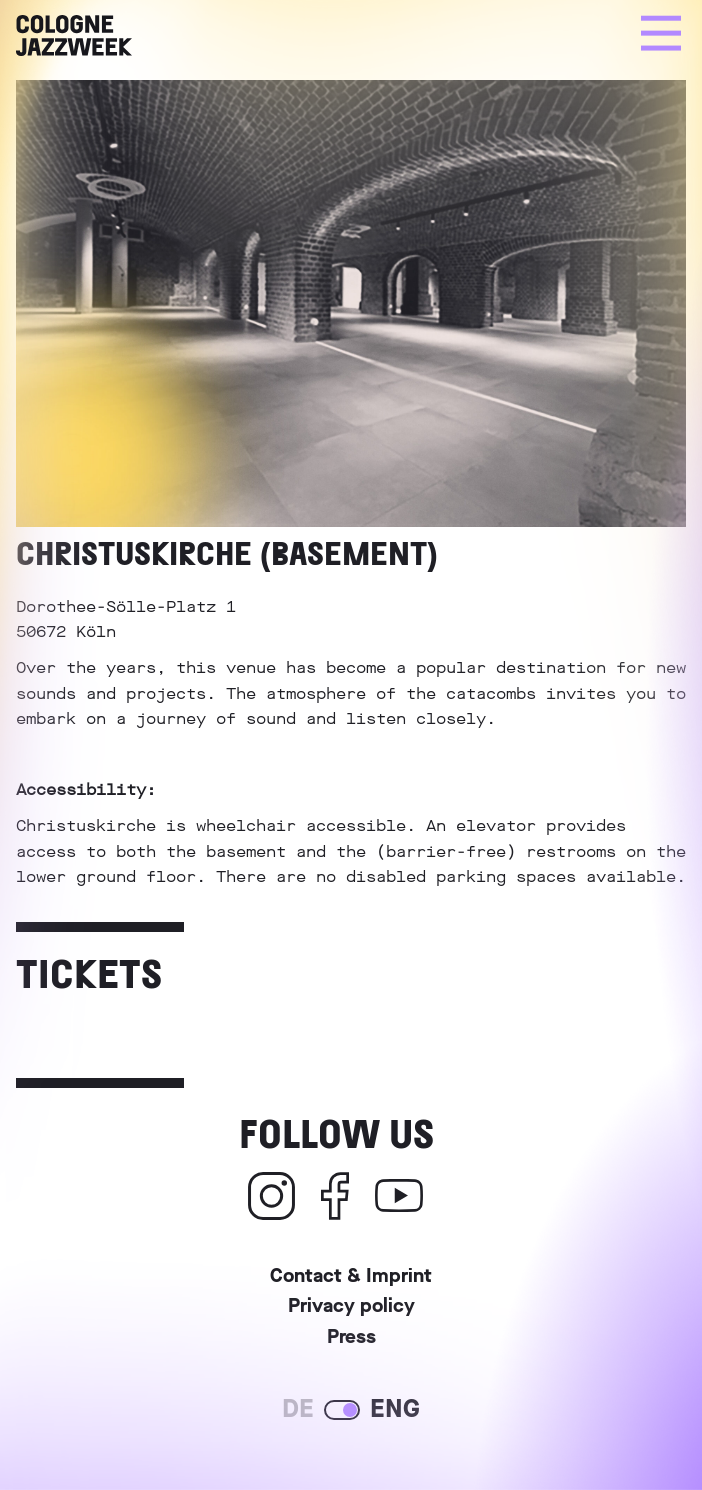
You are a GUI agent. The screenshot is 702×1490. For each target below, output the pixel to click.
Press (351, 1339)
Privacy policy (351, 1308)
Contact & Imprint (351, 1278)
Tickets (89, 972)
